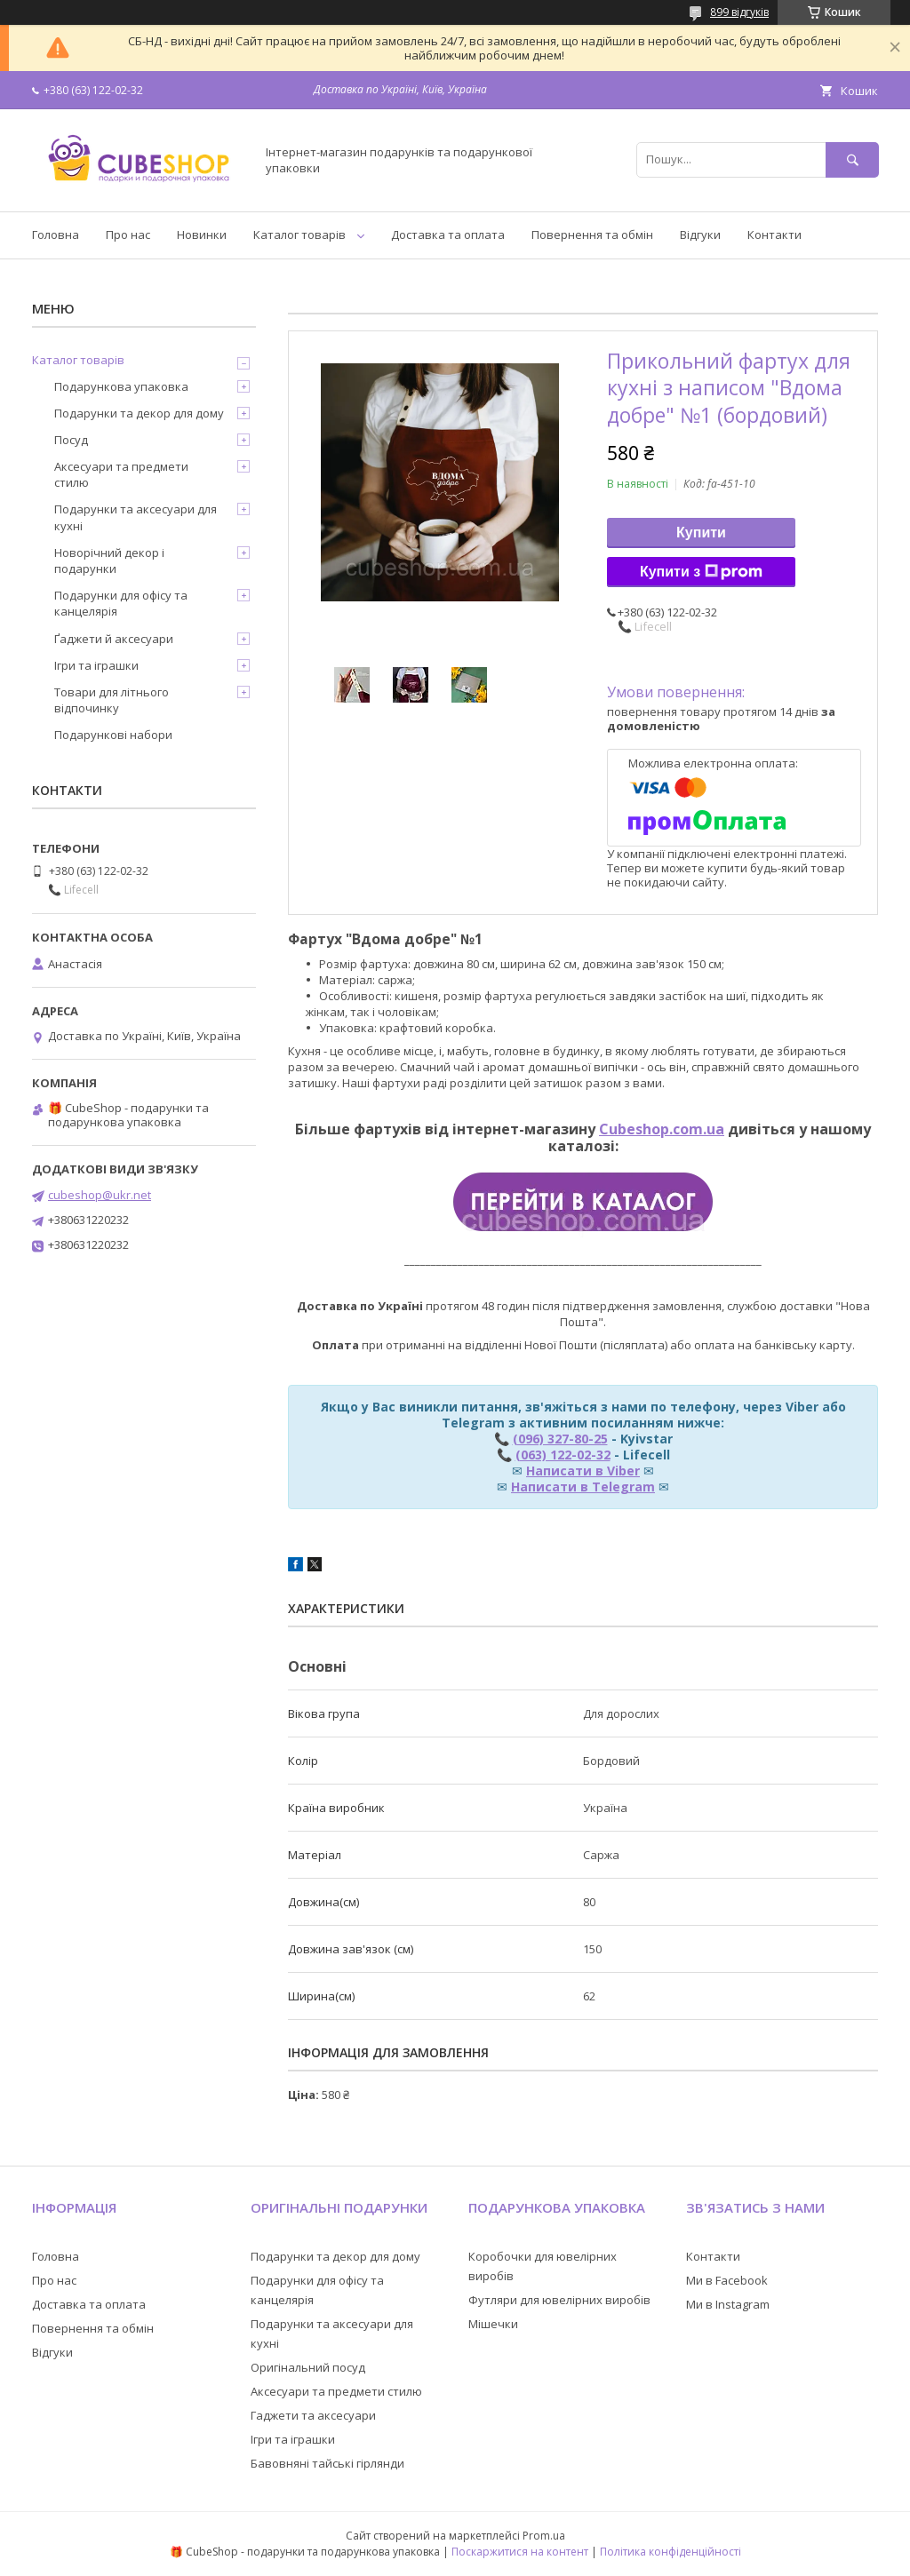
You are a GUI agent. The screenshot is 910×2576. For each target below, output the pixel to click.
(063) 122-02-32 (563, 1454)
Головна (55, 234)
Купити (701, 532)
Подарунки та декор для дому (139, 413)
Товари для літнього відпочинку (111, 700)
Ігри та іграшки (96, 665)
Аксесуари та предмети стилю (121, 474)
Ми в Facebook (727, 2280)
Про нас (128, 234)
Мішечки (493, 2324)
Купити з (701, 572)
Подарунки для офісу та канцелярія (121, 603)
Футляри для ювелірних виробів (559, 2300)
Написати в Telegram (583, 1486)
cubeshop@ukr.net (99, 1195)
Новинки (202, 234)
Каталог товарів (299, 234)
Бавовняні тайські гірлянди (327, 2463)
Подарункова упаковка (121, 386)
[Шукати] (852, 159)
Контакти (774, 234)
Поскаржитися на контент (519, 2551)
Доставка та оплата (448, 234)
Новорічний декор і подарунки (109, 560)
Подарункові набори (113, 735)
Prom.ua (544, 2535)
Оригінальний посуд (308, 2367)
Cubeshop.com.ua (661, 1129)
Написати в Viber (583, 1470)
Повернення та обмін (592, 234)
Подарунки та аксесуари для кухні (135, 517)
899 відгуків (739, 12)
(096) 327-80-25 (560, 1438)
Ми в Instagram (728, 2304)
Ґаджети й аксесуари (113, 639)
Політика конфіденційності (670, 2551)
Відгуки (700, 234)
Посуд (71, 440)
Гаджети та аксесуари (313, 2415)
